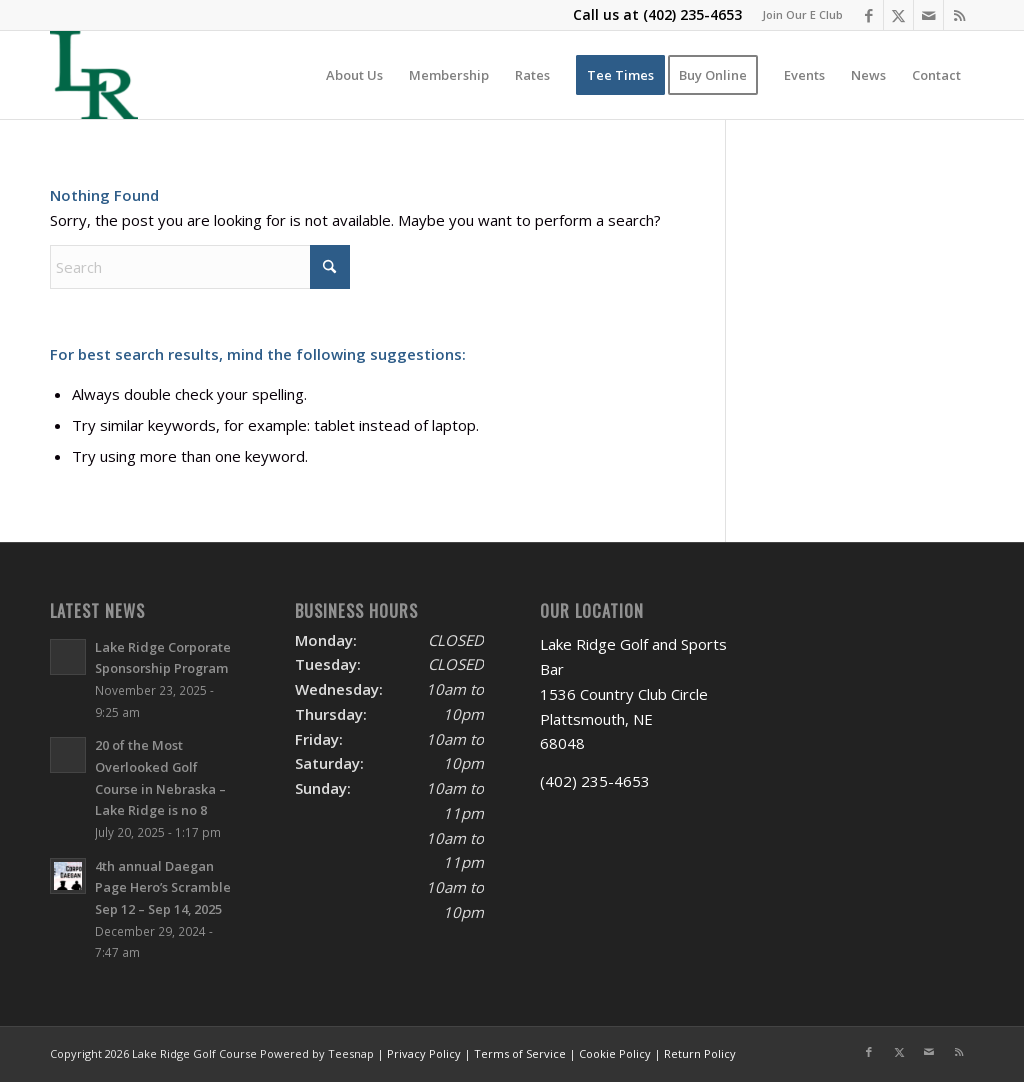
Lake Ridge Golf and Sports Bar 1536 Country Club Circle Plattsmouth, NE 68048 (633, 693)
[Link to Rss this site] (959, 15)
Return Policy (700, 1053)
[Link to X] (898, 15)
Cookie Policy (615, 1053)
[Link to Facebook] (868, 15)
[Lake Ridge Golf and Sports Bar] (94, 75)
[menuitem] (797, 15)
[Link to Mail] (928, 15)
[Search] (200, 267)
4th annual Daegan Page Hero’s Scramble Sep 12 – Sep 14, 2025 (163, 887)
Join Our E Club (802, 14)
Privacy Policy (424, 1053)
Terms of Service (520, 1053)
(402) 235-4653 (692, 14)
